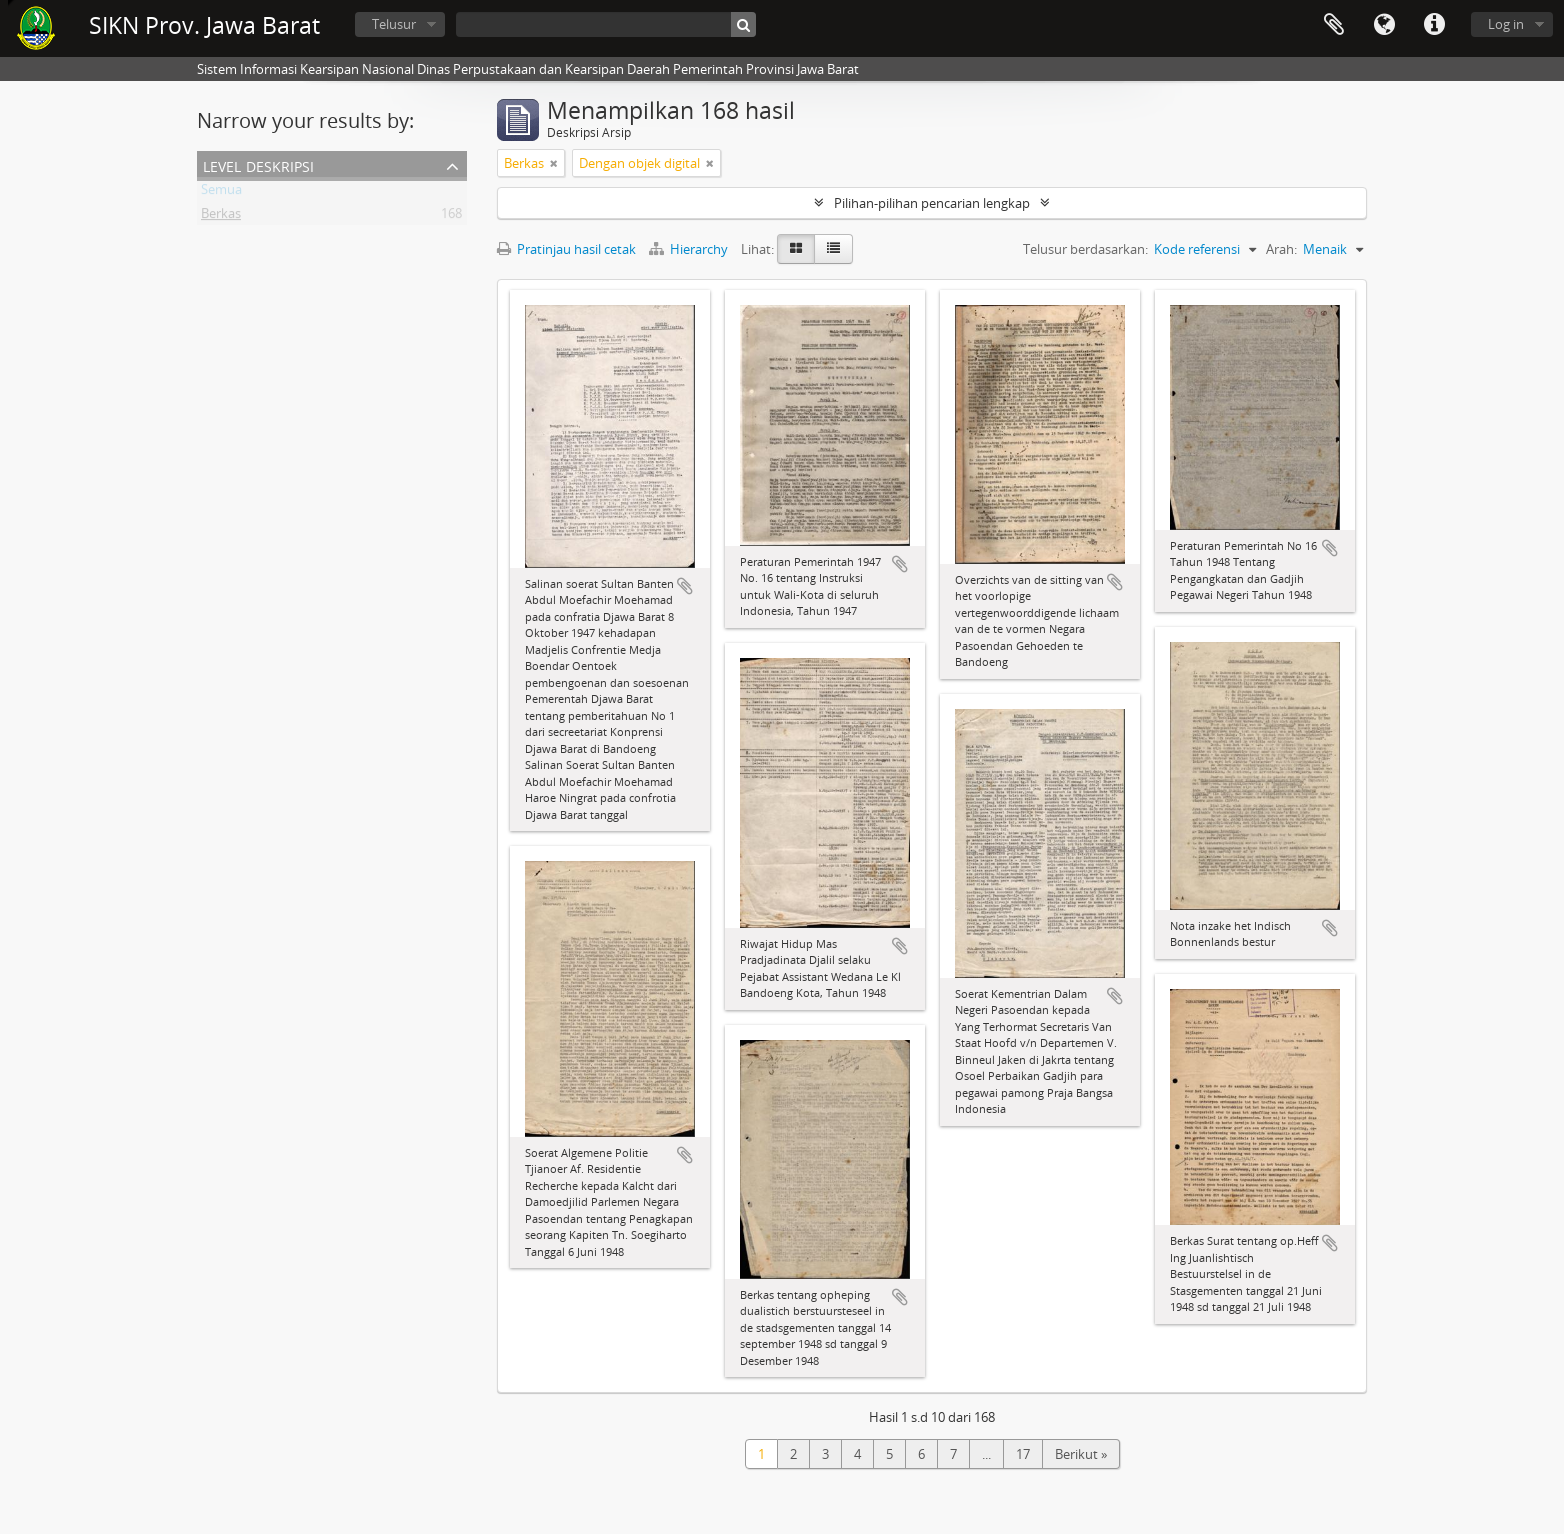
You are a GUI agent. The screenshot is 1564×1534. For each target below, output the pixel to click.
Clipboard (1334, 25)
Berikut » (1081, 1454)
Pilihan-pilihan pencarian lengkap (932, 203)
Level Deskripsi (258, 164)
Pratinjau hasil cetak (566, 249)
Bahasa (1384, 25)
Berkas (221, 217)
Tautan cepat (1434, 25)
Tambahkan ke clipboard (685, 586)
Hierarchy (690, 249)
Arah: (1281, 249)
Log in (1506, 24)
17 (1023, 1454)
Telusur (394, 24)
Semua (221, 193)
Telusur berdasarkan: (1085, 249)
